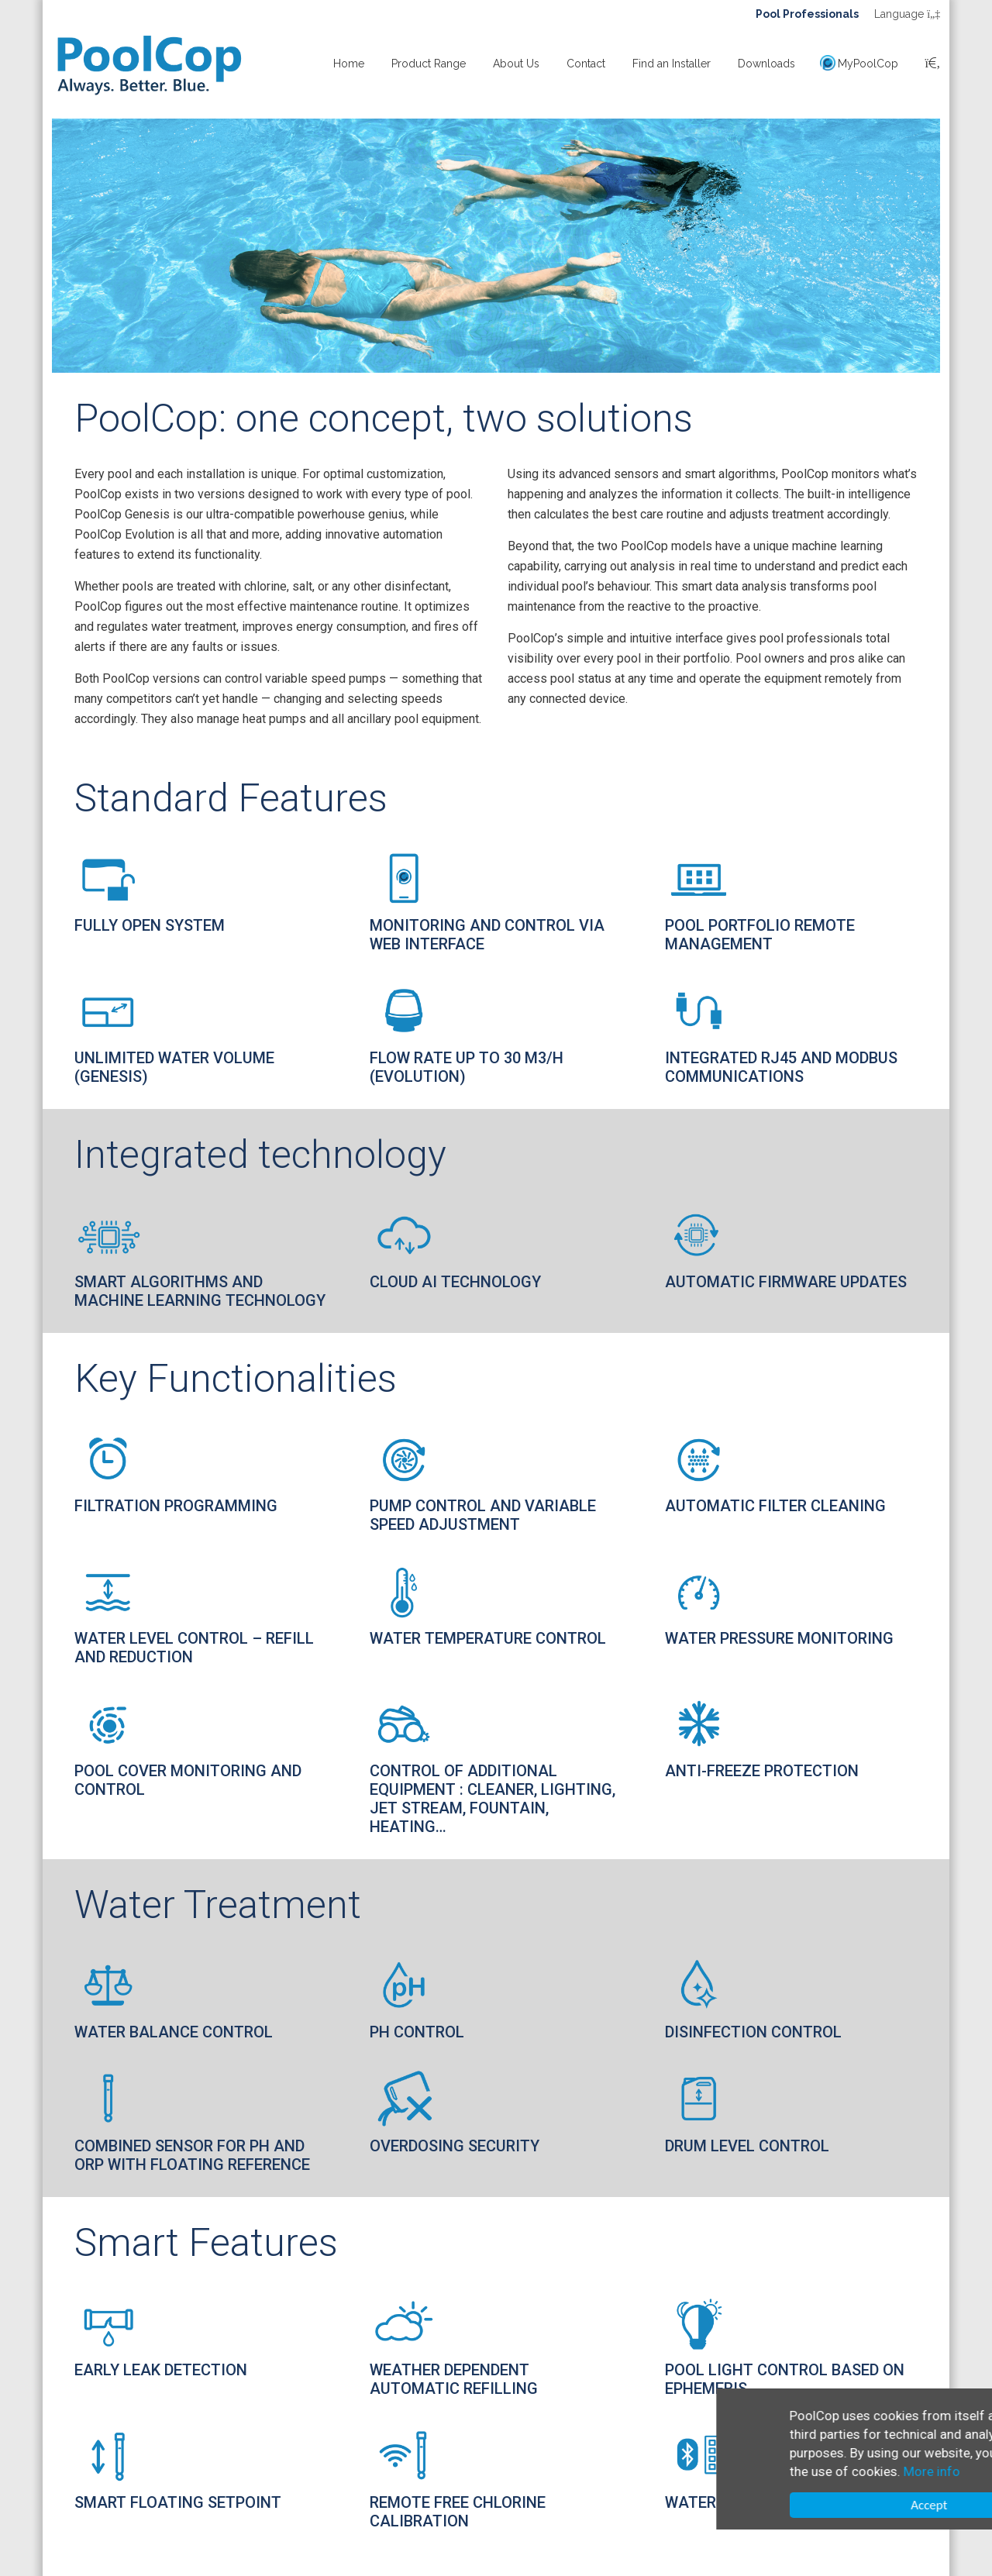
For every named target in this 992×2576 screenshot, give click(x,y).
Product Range (428, 63)
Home (348, 63)
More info (832, 2471)
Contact (586, 63)
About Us (516, 63)
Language (907, 14)
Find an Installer (671, 63)
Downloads (766, 63)
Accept (829, 2505)
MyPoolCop (868, 63)
